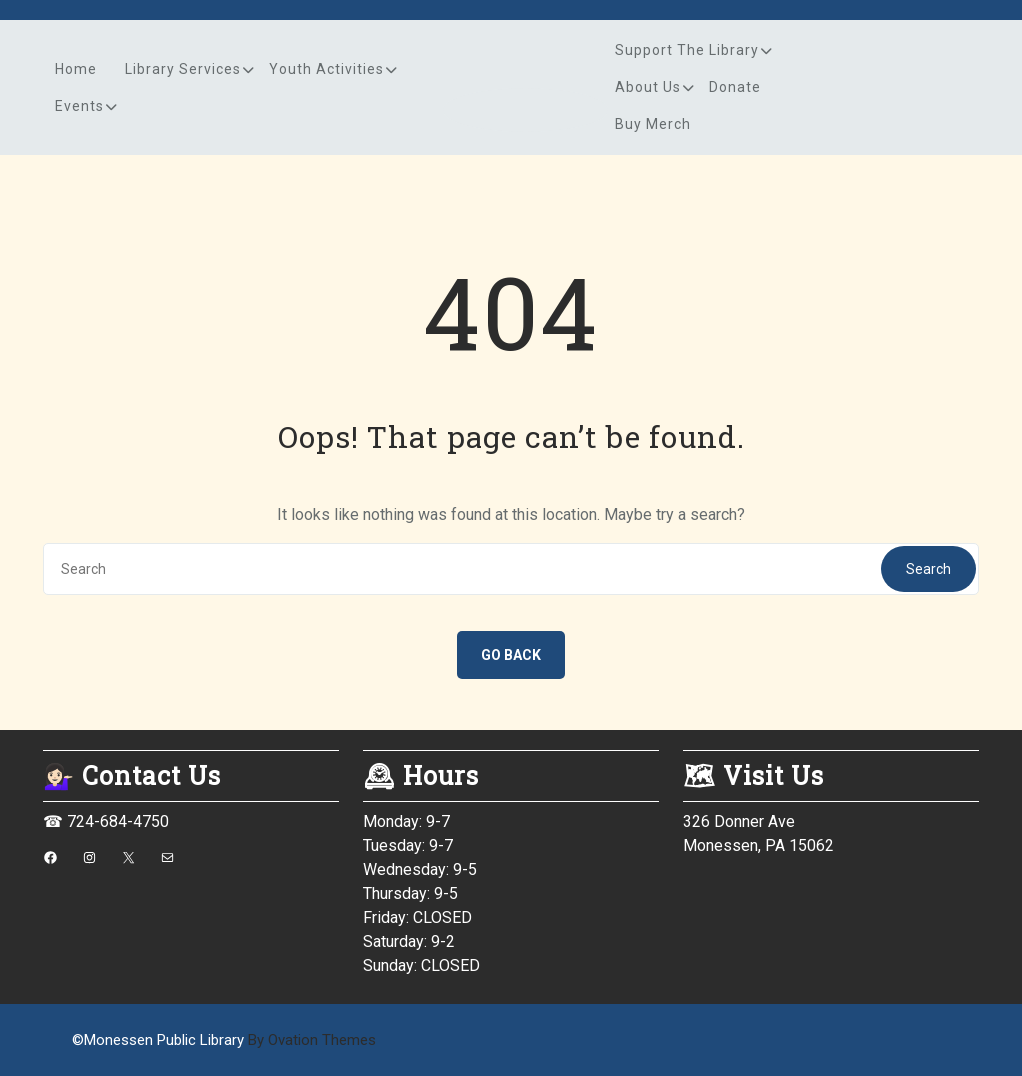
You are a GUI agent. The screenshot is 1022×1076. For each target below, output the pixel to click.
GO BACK (511, 655)
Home (76, 69)
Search (928, 569)
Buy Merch (653, 124)
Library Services (183, 69)
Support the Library (687, 50)
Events (79, 106)
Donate (735, 87)
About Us (648, 87)
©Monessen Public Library (224, 1040)
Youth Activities (326, 69)
